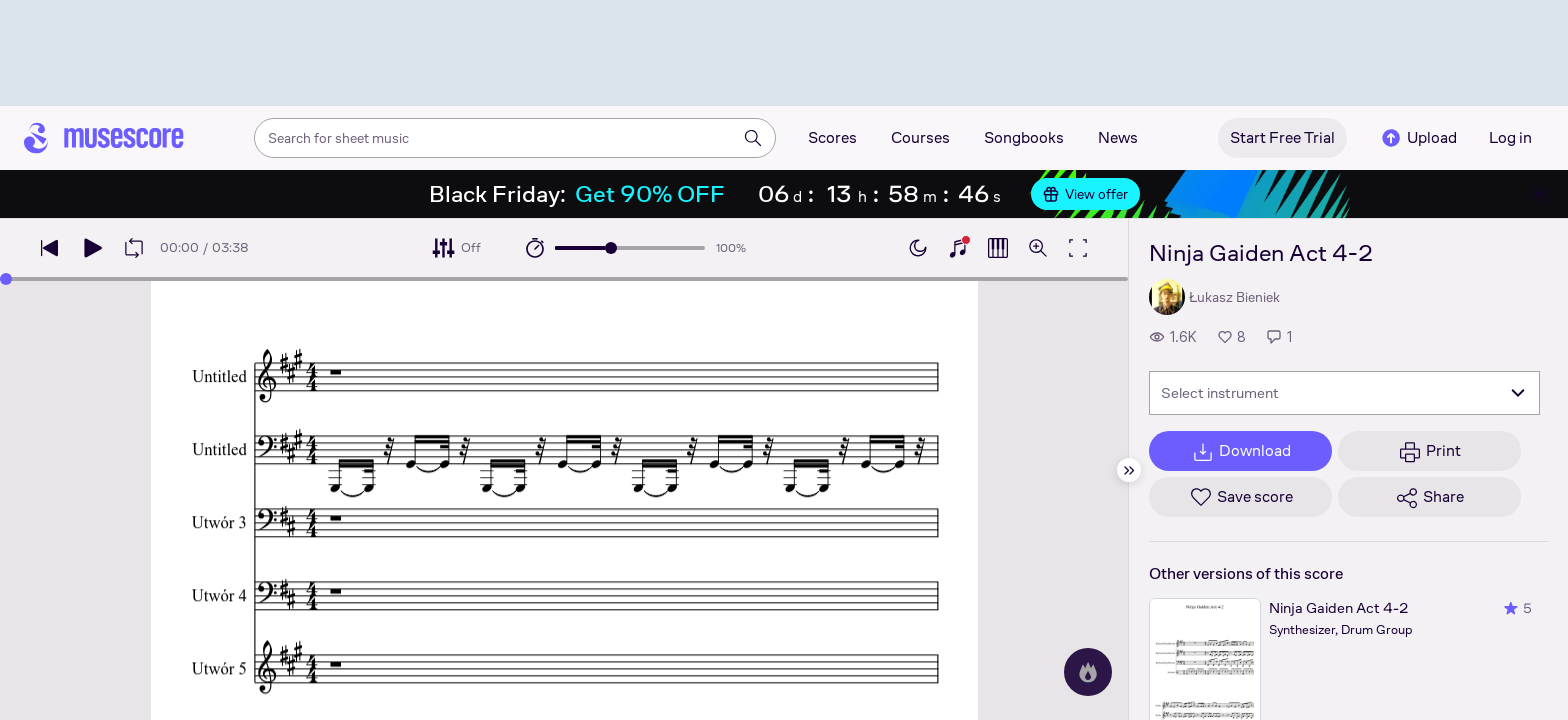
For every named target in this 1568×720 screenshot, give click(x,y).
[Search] (753, 138)
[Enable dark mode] (918, 248)
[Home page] (104, 138)
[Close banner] (1540, 194)
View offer (1085, 194)
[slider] (611, 248)
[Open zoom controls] (1038, 248)
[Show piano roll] (998, 248)
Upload (1418, 138)
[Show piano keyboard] (958, 248)
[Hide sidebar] (1129, 470)
